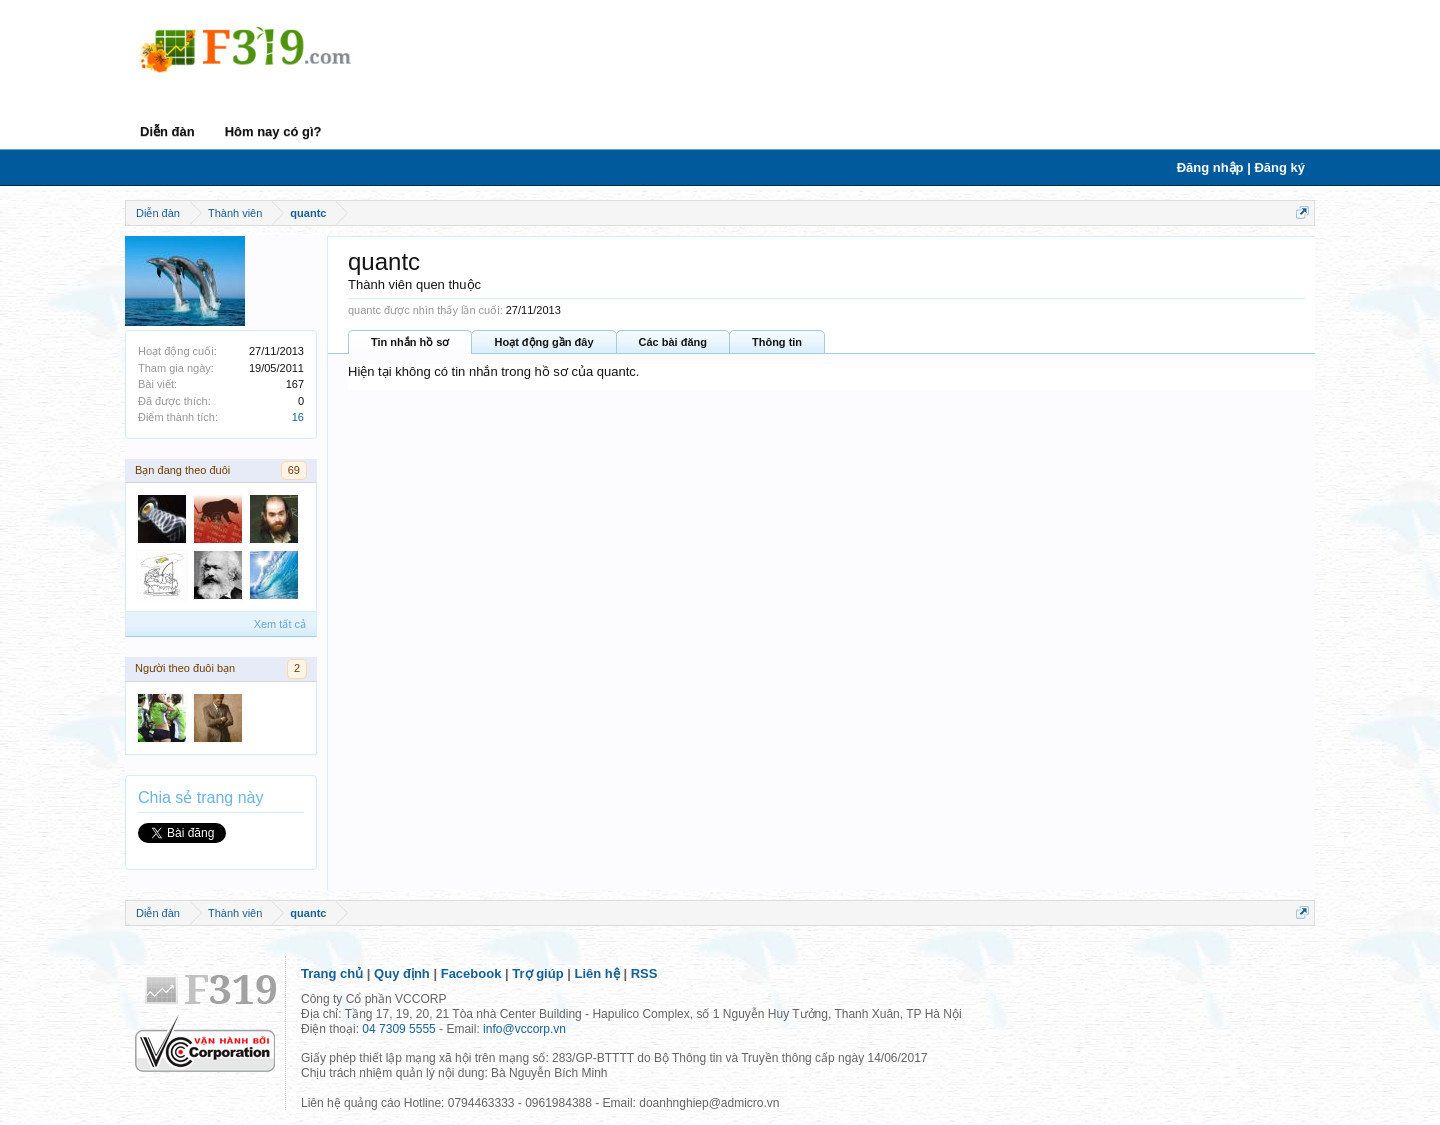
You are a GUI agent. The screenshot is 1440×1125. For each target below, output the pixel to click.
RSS (644, 973)
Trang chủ (332, 973)
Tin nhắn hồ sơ (410, 342)
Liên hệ (597, 973)
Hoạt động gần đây (543, 342)
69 (294, 470)
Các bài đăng (673, 342)
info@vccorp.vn (524, 1029)
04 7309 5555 (398, 1029)
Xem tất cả (280, 624)
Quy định (402, 973)
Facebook (471, 973)
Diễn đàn (167, 131)
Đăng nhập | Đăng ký (1241, 167)
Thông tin (777, 342)
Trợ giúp (537, 973)
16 (298, 417)
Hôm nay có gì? (273, 131)
